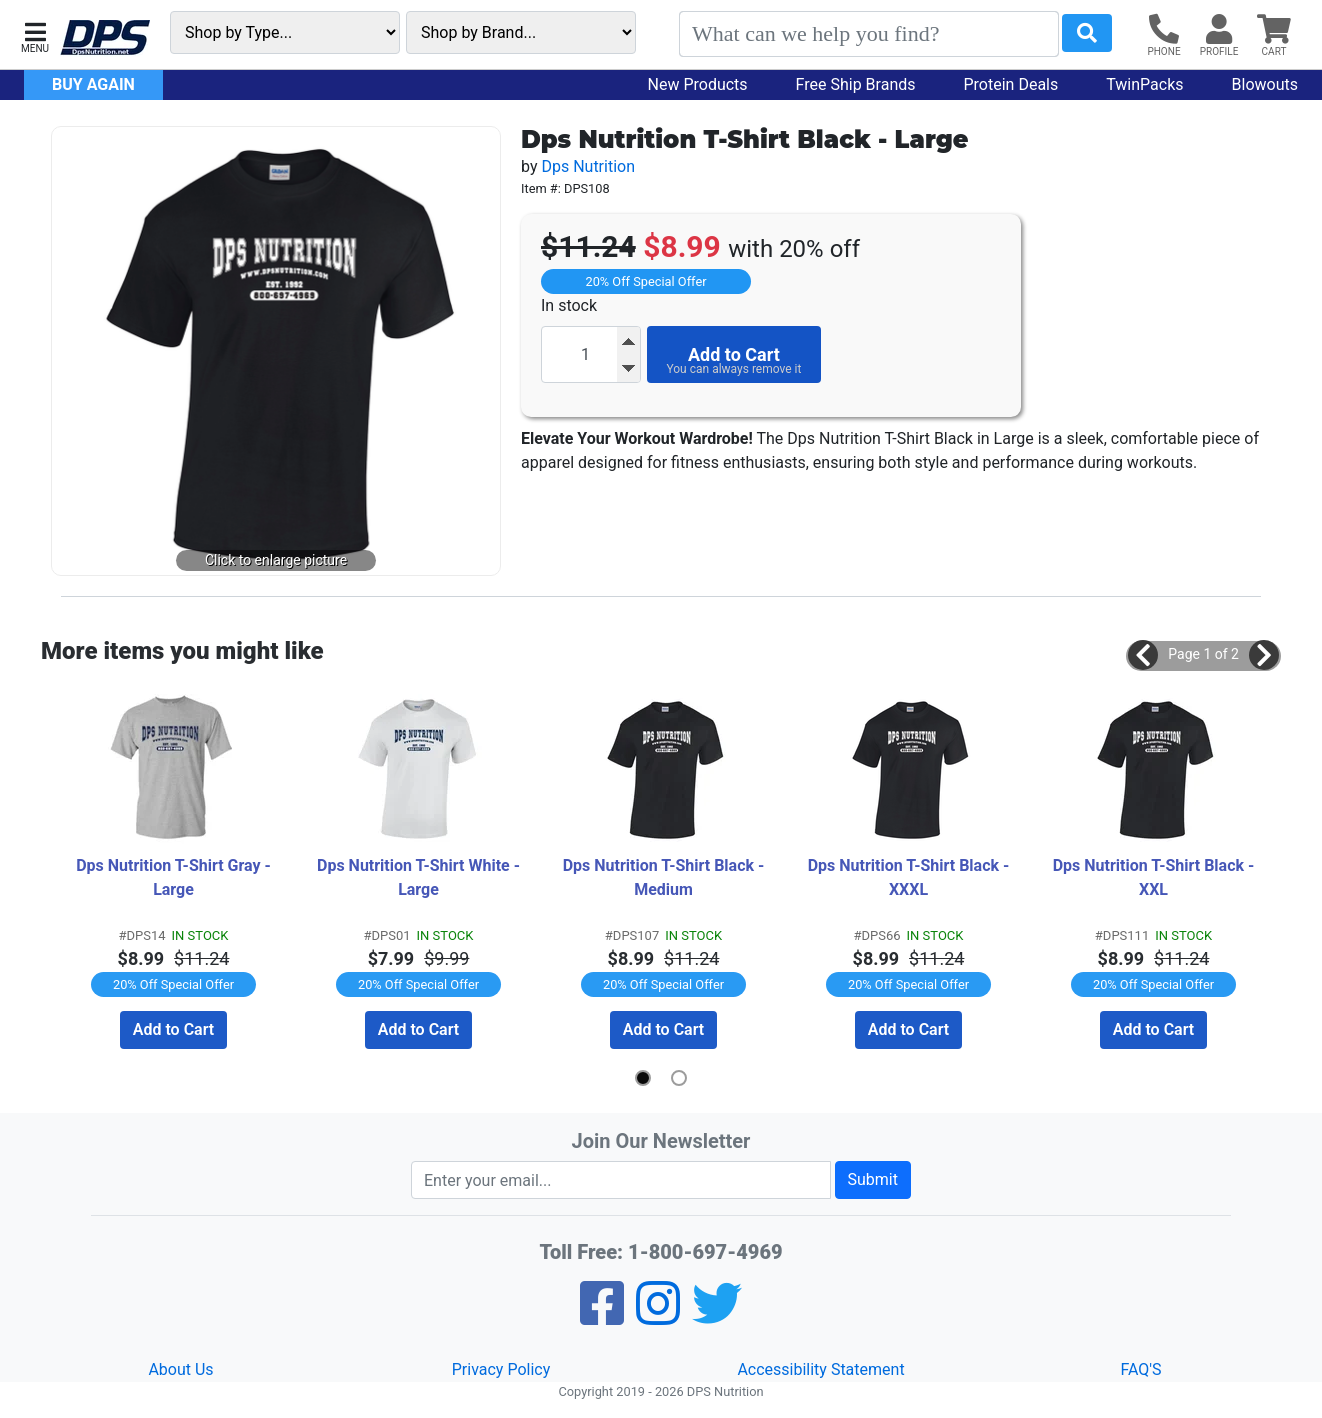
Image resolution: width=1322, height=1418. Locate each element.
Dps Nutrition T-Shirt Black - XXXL (911, 877)
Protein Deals (1011, 84)
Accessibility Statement (820, 1369)
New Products (698, 84)
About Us (180, 1369)
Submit (873, 1179)
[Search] (869, 34)
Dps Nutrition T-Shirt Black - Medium (666, 877)
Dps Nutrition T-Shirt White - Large (420, 877)
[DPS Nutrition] (105, 38)
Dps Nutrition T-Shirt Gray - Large (175, 877)
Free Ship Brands (856, 84)
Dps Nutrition (588, 166)
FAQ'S (1140, 1369)
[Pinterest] (658, 1316)
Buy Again (93, 84)
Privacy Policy (501, 1369)
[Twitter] (717, 1316)
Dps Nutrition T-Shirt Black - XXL (1156, 877)
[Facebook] (602, 1316)
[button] (35, 35)
